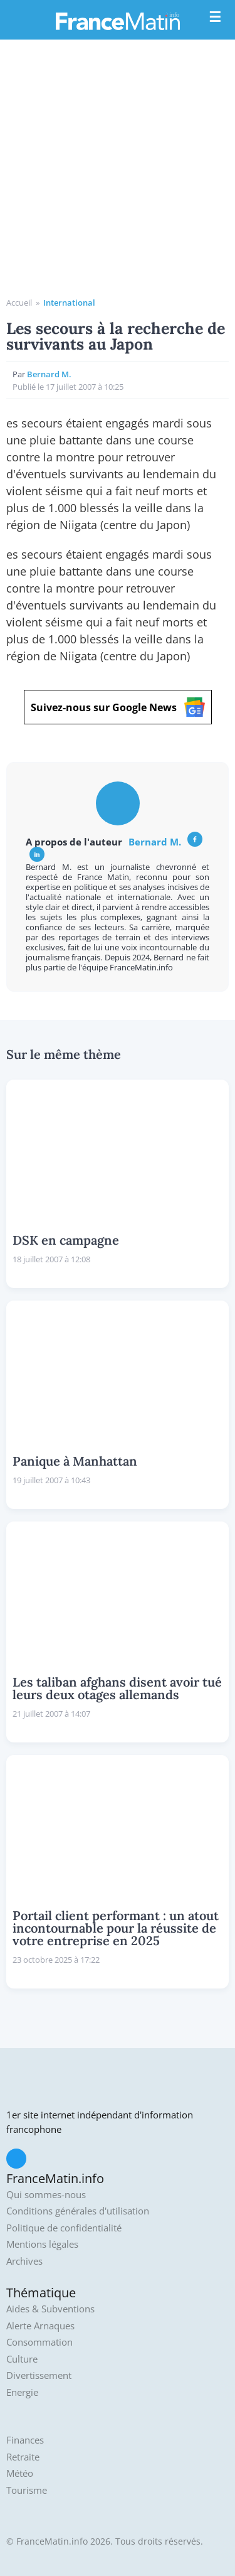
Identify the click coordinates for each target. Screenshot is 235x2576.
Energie (22, 2392)
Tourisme (26, 2490)
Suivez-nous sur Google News (118, 707)
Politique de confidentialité (64, 2228)
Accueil (19, 302)
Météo (19, 2473)
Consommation (39, 2342)
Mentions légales (42, 2244)
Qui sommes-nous (46, 2195)
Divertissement (38, 2375)
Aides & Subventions (50, 2309)
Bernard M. (49, 374)
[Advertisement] (117, 173)
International (69, 302)
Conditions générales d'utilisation (77, 2211)
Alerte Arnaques (40, 2326)
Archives (24, 2261)
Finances (25, 2440)
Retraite (22, 2457)
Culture (22, 2359)
